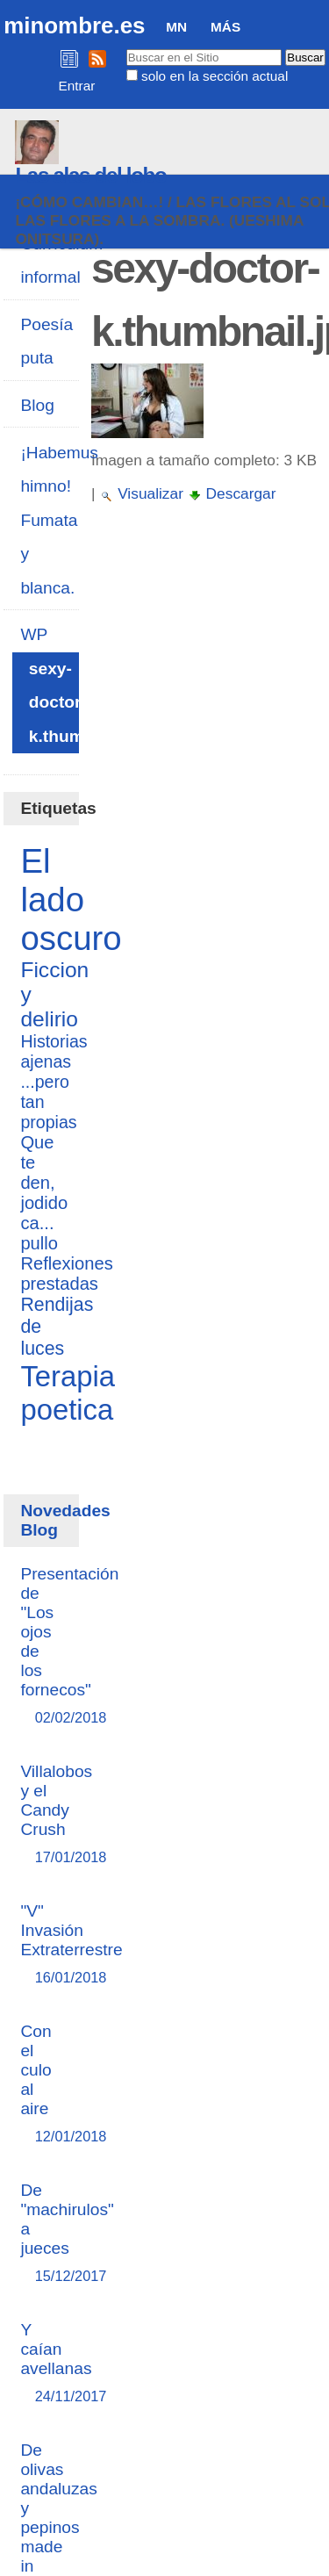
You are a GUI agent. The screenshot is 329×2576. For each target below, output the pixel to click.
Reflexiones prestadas (66, 1273)
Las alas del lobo (90, 175)
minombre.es (74, 25)
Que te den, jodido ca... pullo (44, 1193)
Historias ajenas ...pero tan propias (53, 1082)
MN (176, 26)
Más (225, 26)
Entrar (77, 85)
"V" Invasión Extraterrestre (71, 1945)
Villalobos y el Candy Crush (56, 1815)
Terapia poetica (67, 1393)
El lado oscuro (70, 899)
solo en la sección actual (214, 75)
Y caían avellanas (55, 2364)
